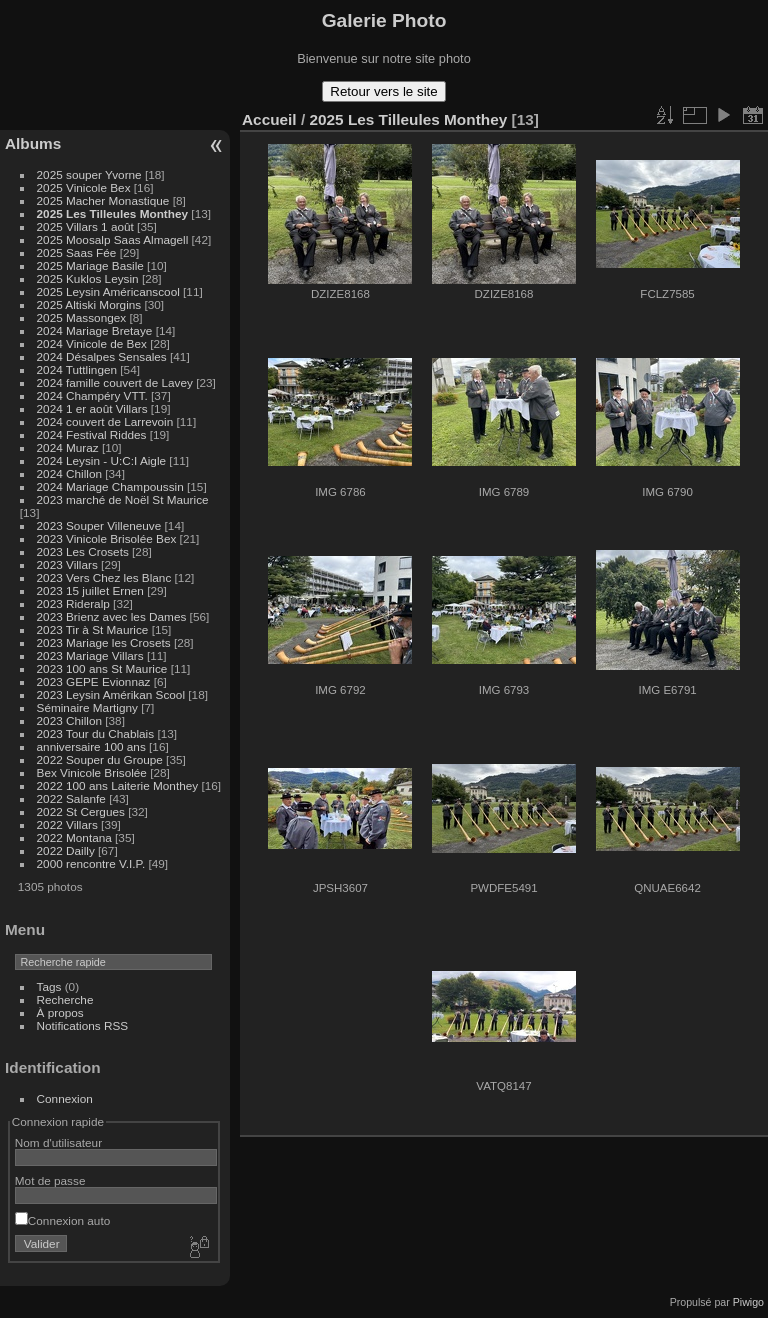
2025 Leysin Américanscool (108, 291)
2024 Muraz (68, 447)
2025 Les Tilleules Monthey (113, 213)
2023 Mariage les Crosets (104, 642)
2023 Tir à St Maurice (93, 629)
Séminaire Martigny (87, 707)
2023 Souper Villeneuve (99, 525)
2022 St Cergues (81, 811)
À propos (60, 1012)
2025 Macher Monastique (103, 200)
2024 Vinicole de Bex (92, 343)
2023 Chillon (69, 720)
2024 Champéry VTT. (92, 395)
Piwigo (748, 1302)
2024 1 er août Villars (92, 408)
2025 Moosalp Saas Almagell (114, 239)
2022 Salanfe (71, 798)
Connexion (65, 1098)
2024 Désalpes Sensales (102, 356)
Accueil (269, 119)
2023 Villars (67, 564)
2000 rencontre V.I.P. (91, 863)
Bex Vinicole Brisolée (92, 772)
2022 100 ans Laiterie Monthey (118, 785)
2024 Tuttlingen (77, 369)
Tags (49, 986)
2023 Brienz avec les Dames (112, 616)
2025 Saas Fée (78, 252)
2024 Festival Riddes (92, 434)
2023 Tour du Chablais (96, 733)
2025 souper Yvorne (89, 174)
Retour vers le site (383, 91)
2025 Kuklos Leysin (88, 278)
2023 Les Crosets (85, 551)
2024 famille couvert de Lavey (115, 382)
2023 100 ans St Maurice (102, 668)
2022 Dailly (67, 850)
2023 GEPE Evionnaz (94, 681)
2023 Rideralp (73, 603)
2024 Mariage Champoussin (110, 486)
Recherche (65, 999)
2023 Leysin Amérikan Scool (111, 694)
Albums (33, 143)
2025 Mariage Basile (90, 265)
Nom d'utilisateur (58, 1142)
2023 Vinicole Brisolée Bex (107, 538)
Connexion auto (62, 1220)
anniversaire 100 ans (91, 746)
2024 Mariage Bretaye (95, 330)
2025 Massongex (82, 317)
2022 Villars (67, 824)
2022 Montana (74, 837)
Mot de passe (50, 1180)
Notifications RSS (83, 1025)
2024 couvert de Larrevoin (105, 421)
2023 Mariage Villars (90, 655)
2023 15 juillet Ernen (90, 590)
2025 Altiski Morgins (89, 304)
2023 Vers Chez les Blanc (104, 577)
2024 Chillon (69, 473)
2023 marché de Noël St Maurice (123, 499)
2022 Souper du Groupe (100, 759)
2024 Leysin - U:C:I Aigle (102, 460)
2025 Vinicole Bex (84, 187)
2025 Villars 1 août (85, 226)
